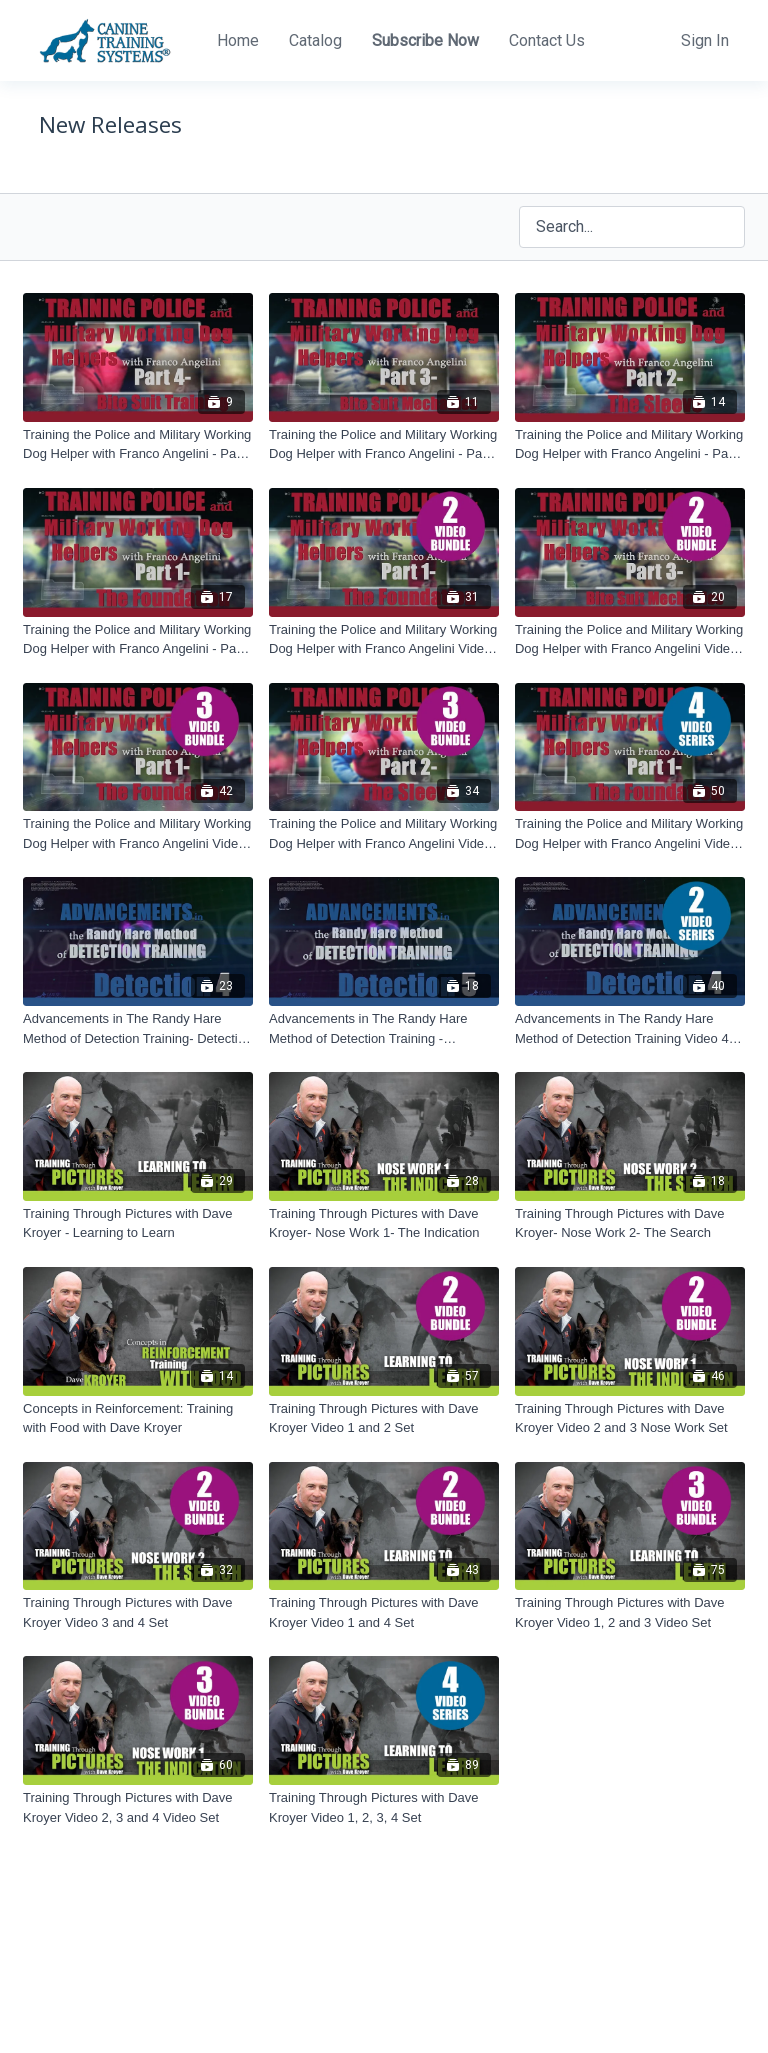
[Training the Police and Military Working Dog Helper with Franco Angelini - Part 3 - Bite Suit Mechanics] (384, 444)
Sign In (705, 40)
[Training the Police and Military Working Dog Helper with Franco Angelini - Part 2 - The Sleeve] (630, 444)
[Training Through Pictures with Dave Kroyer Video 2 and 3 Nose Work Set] (630, 1418)
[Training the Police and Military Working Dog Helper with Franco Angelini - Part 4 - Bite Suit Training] (138, 444)
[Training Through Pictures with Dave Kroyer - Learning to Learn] (138, 1223)
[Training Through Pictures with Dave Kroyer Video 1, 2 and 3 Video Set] (630, 1612)
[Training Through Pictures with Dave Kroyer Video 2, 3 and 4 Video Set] (138, 1807)
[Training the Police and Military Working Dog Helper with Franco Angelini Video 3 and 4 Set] (630, 639)
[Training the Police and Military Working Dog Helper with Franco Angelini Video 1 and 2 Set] (384, 639)
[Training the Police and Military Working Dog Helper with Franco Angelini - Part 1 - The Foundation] (138, 639)
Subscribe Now (425, 40)
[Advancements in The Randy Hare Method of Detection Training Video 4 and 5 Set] (630, 1028)
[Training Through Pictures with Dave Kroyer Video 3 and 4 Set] (138, 1612)
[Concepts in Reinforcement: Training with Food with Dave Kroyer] (138, 1418)
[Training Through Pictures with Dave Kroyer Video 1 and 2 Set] (384, 1418)
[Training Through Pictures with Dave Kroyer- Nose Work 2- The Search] (630, 1223)
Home (238, 40)
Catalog (315, 40)
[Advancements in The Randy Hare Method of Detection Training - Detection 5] (384, 1028)
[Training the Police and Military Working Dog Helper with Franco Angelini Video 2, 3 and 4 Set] (384, 833)
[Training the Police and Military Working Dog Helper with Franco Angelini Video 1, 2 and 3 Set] (138, 833)
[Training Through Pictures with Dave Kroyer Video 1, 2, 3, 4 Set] (384, 1807)
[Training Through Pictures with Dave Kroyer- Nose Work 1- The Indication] (384, 1223)
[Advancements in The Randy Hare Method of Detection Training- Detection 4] (138, 1028)
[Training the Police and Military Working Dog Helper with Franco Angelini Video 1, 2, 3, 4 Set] (630, 833)
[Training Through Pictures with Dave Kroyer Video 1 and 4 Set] (384, 1612)
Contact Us (547, 40)
